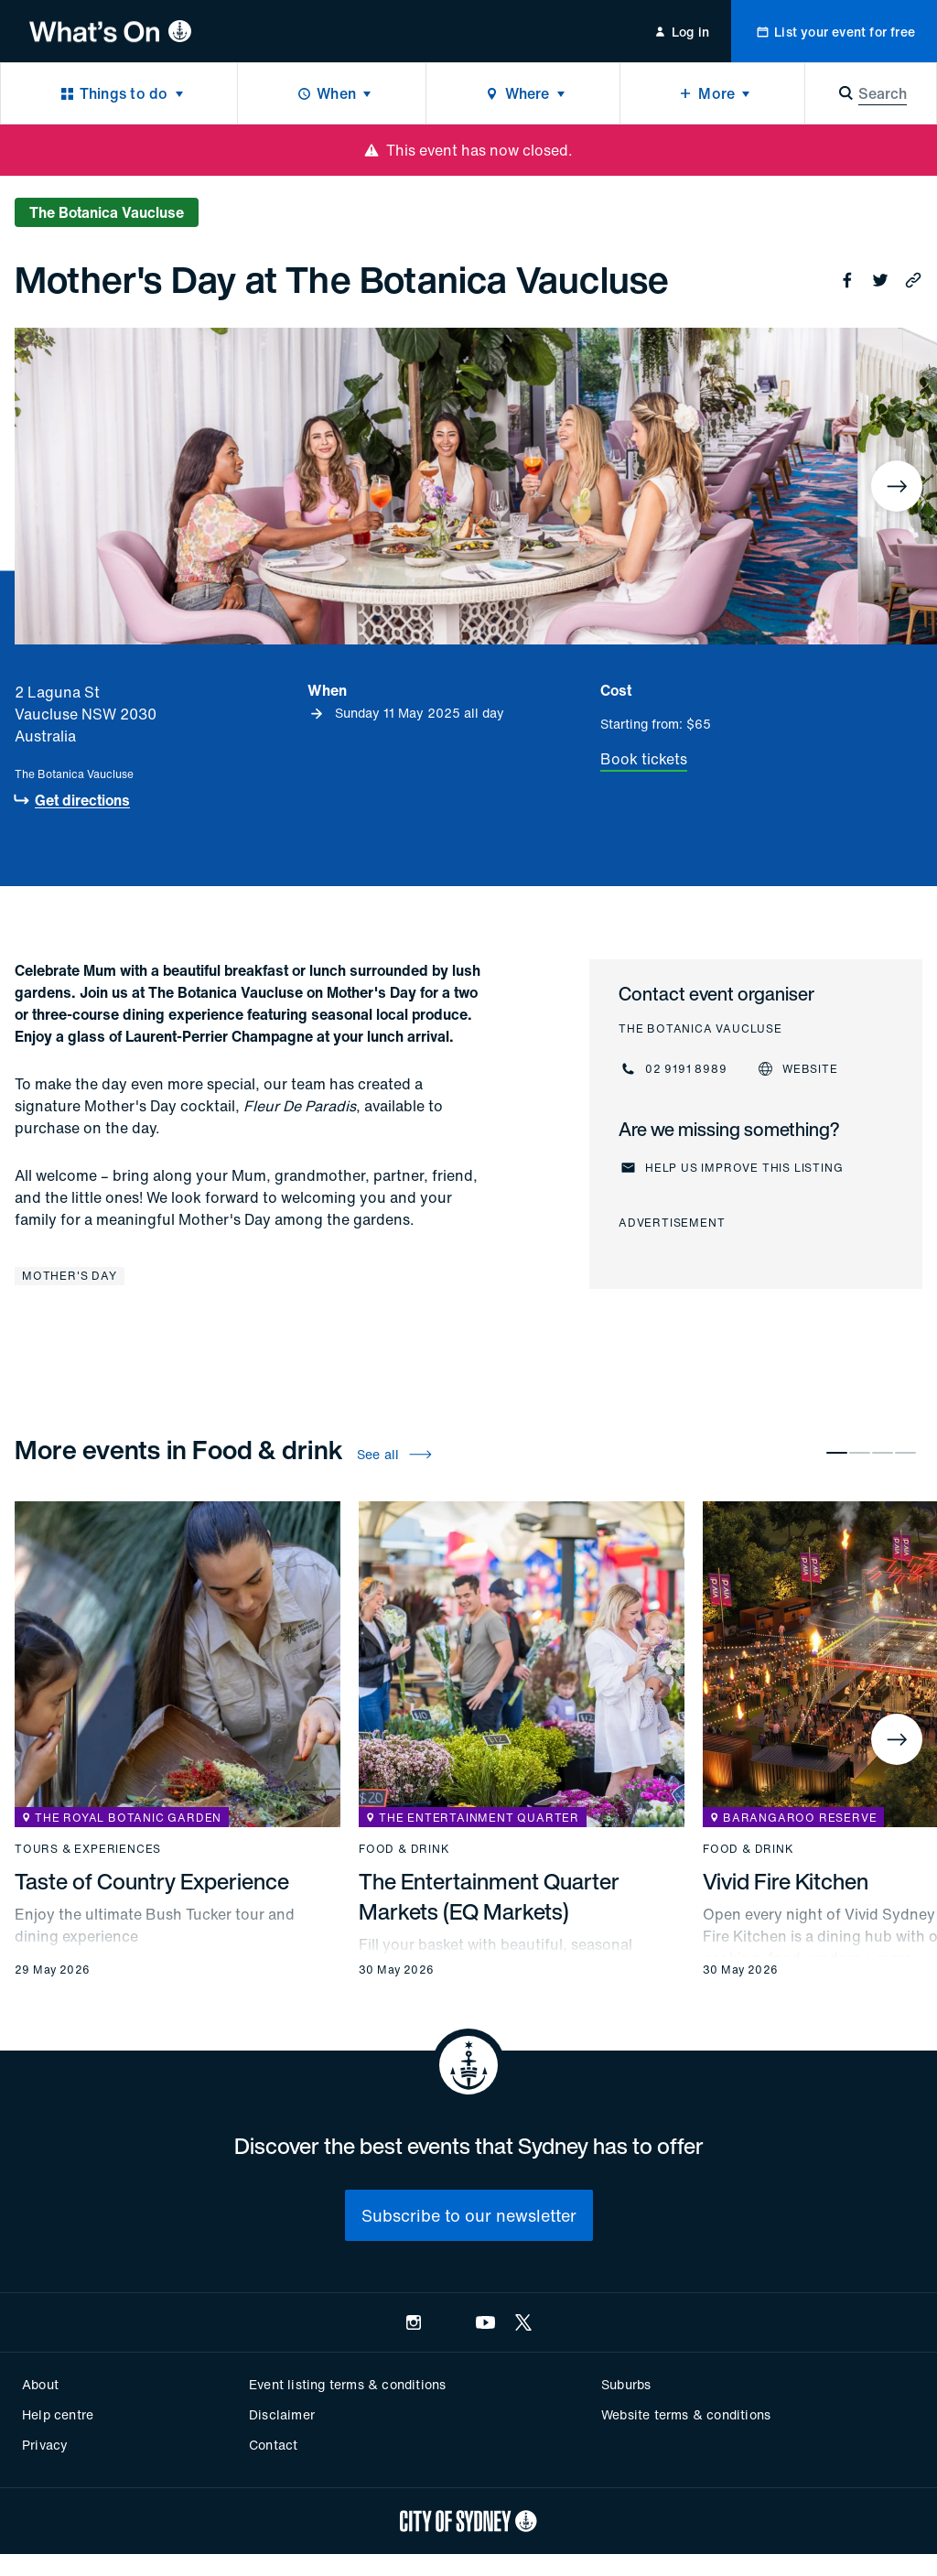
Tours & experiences (88, 1849)
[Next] (896, 486)
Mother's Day (69, 1275)
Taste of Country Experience (152, 1881)
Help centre (57, 2414)
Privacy (45, 2444)
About (40, 2384)
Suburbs (626, 2384)
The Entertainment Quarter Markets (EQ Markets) (489, 1896)
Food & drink (404, 1849)
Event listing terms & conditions (347, 2384)
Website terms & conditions (685, 2414)
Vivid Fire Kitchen (785, 1881)
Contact (273, 2444)
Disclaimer (282, 2414)
